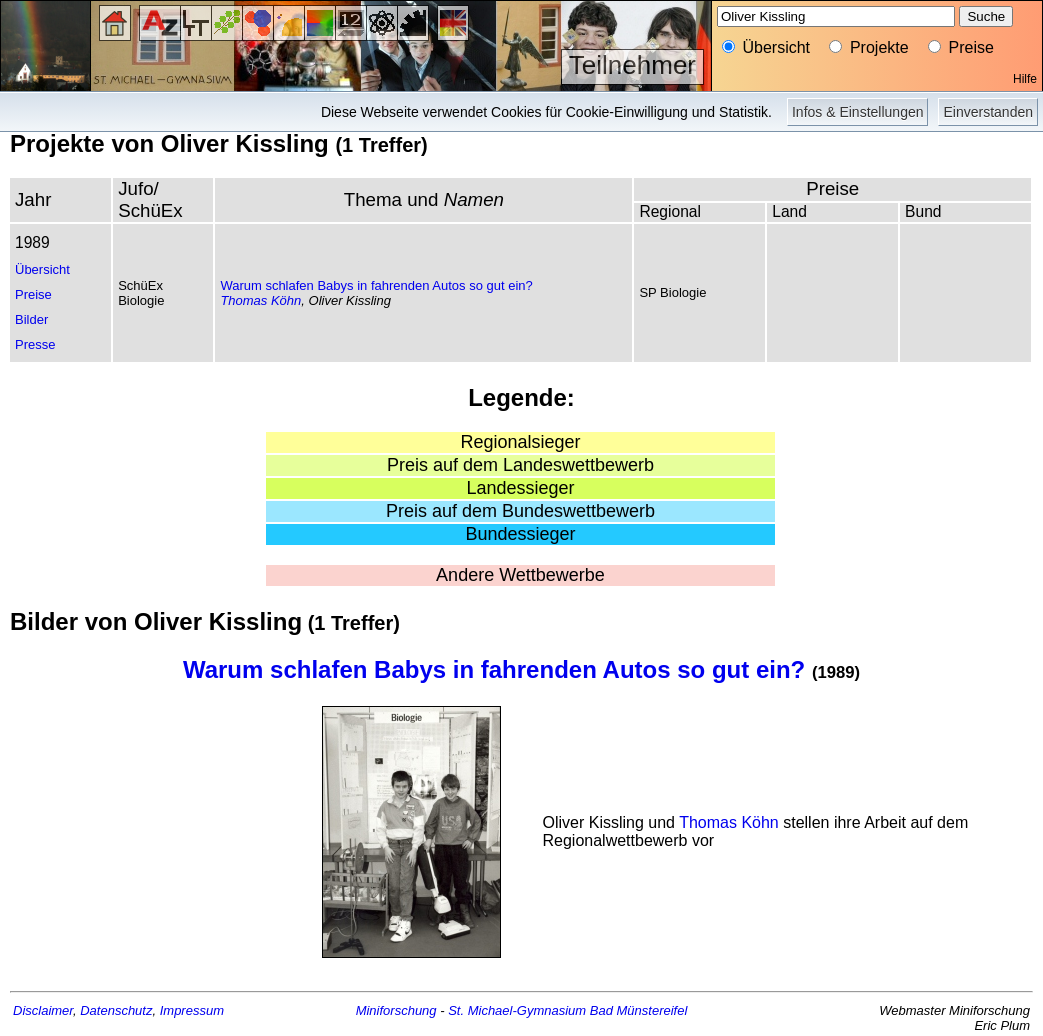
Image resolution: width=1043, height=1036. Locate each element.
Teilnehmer (632, 65)
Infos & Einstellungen (858, 112)
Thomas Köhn (260, 300)
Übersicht (42, 269)
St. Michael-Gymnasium (517, 1010)
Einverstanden (988, 112)
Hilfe (1025, 79)
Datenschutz (116, 1010)
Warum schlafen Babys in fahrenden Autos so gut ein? (376, 285)
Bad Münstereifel (639, 1010)
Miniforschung (396, 1010)
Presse (35, 344)
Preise (33, 294)
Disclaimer (43, 1010)
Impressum (192, 1010)
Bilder (31, 319)
